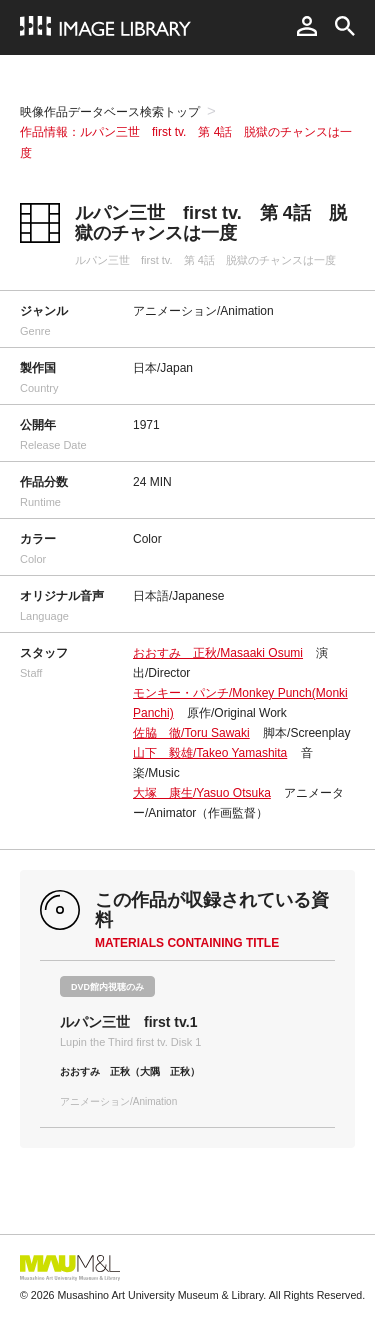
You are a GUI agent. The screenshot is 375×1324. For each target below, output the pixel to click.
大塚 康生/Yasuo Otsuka (202, 793)
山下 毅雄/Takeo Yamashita (210, 753)
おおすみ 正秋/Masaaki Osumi (218, 653)
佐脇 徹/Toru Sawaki (191, 733)
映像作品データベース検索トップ (110, 112)
